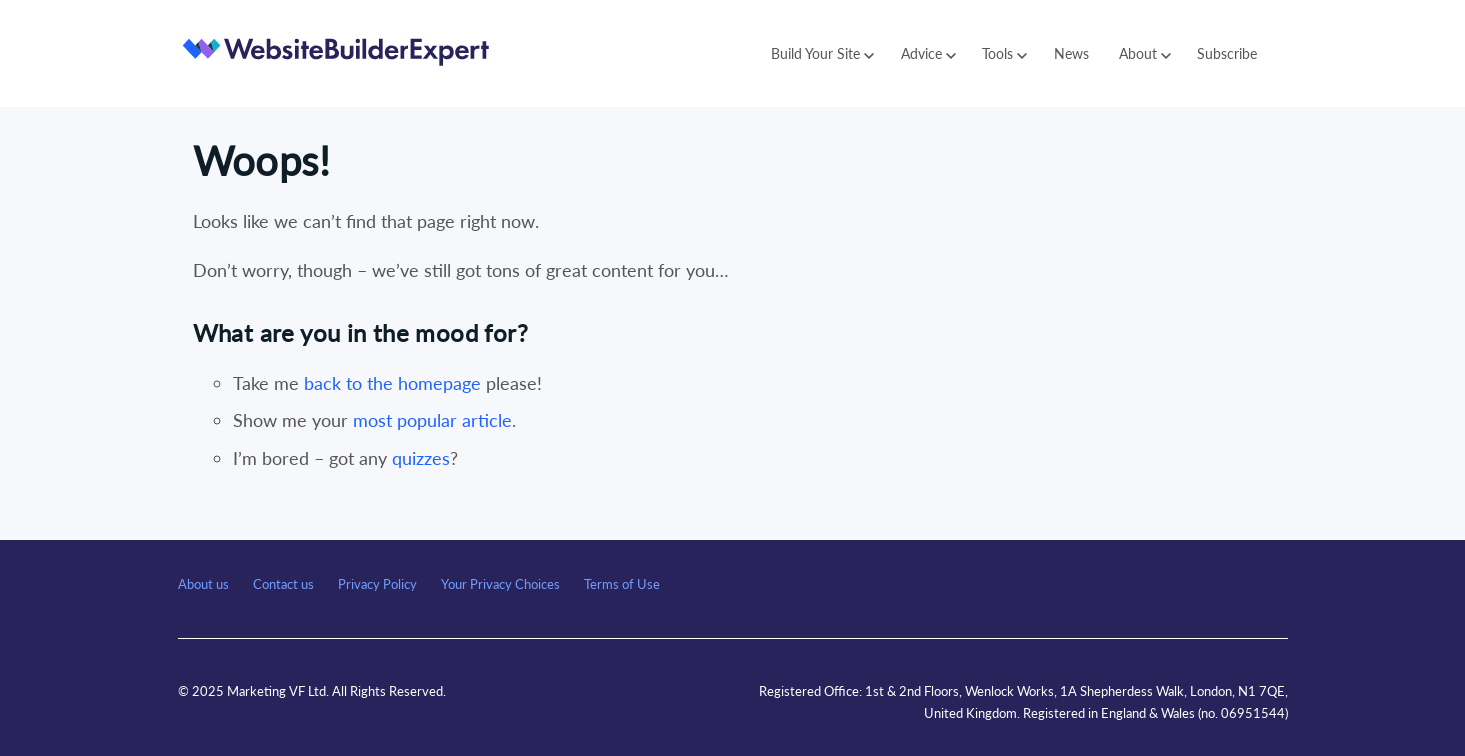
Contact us (283, 584)
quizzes (421, 458)
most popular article (432, 420)
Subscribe (1227, 53)
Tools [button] (1004, 53)
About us (203, 584)
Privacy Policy (377, 584)
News (1071, 53)
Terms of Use (622, 584)
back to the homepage (392, 383)
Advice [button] (928, 53)
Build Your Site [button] (822, 53)
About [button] (1145, 53)
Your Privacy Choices (500, 584)
